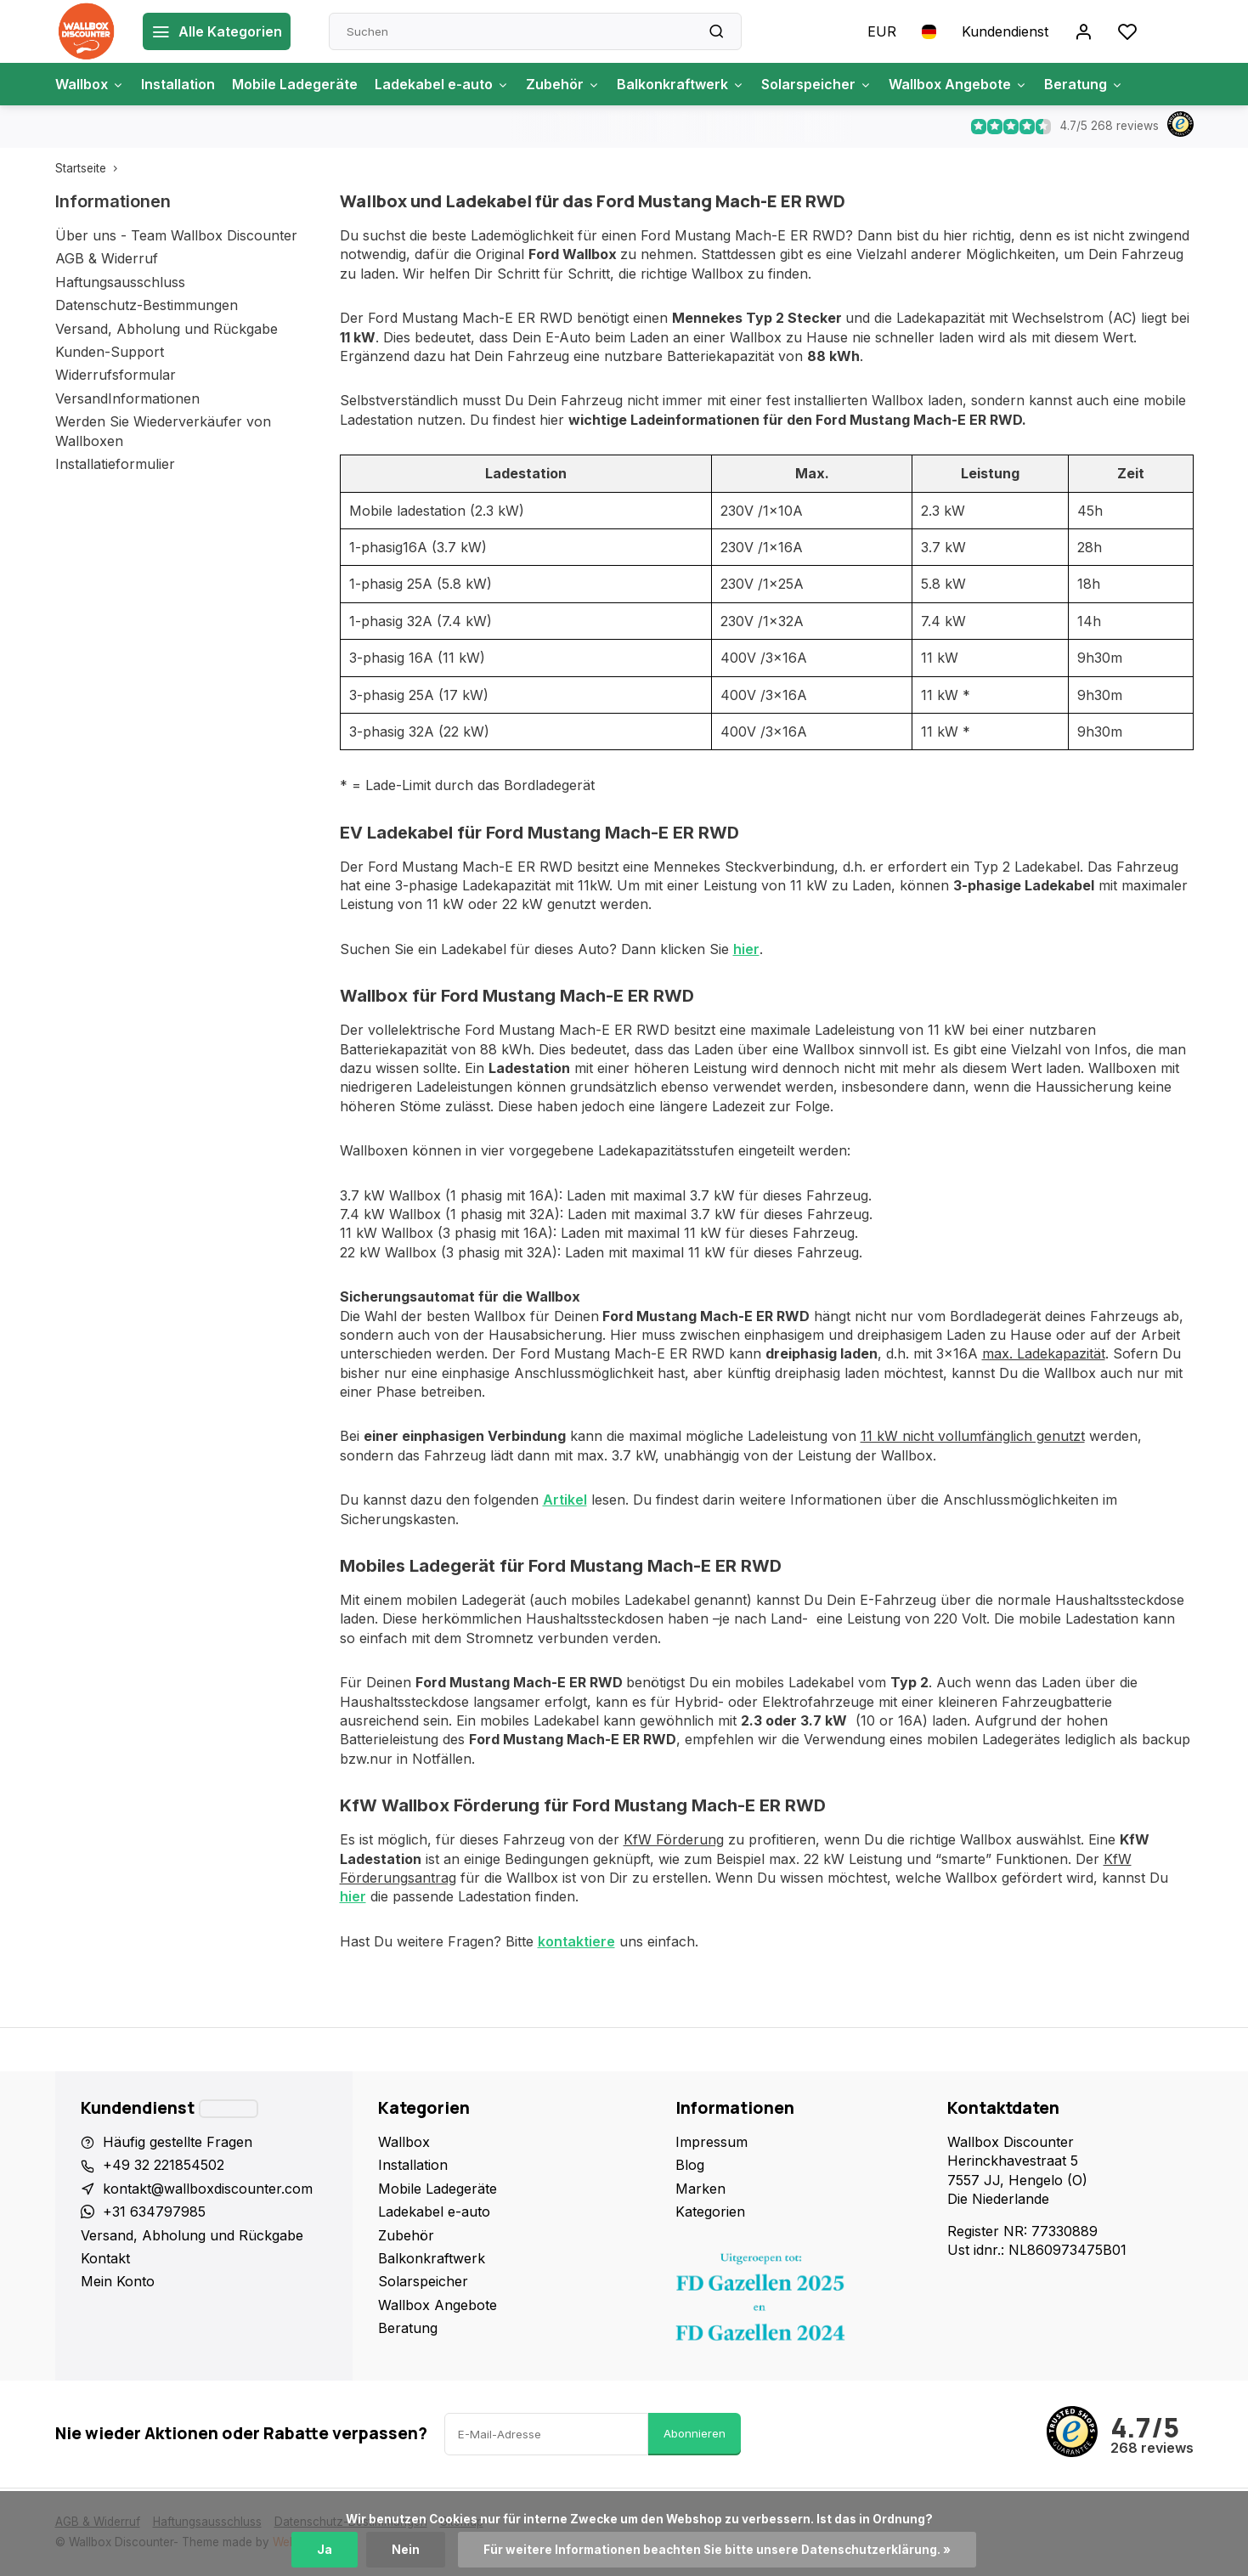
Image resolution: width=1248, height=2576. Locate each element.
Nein (406, 2549)
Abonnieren (695, 2433)
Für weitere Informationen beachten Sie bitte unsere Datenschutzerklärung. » (717, 2549)
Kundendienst (1005, 31)
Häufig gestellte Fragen (177, 2141)
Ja (324, 2549)
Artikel (565, 1499)
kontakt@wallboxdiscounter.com (208, 2188)
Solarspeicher (816, 84)
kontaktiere (576, 1941)
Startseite (90, 168)
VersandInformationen (127, 398)
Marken (700, 2188)
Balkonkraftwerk (680, 84)
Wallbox (89, 84)
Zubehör (563, 84)
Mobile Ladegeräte (295, 84)
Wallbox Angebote (958, 84)
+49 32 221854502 (163, 2164)
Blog (689, 2164)
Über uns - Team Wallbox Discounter (176, 235)
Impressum (711, 2141)
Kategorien (710, 2211)
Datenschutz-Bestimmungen (146, 305)
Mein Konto (118, 2281)
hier (746, 949)
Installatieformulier (115, 463)
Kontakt (105, 2258)
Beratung (1083, 84)
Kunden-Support (109, 351)
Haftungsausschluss (120, 282)
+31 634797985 (154, 2211)
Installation (178, 84)
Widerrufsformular (115, 374)
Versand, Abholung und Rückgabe (166, 328)
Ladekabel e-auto (442, 84)
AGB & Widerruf (106, 258)
